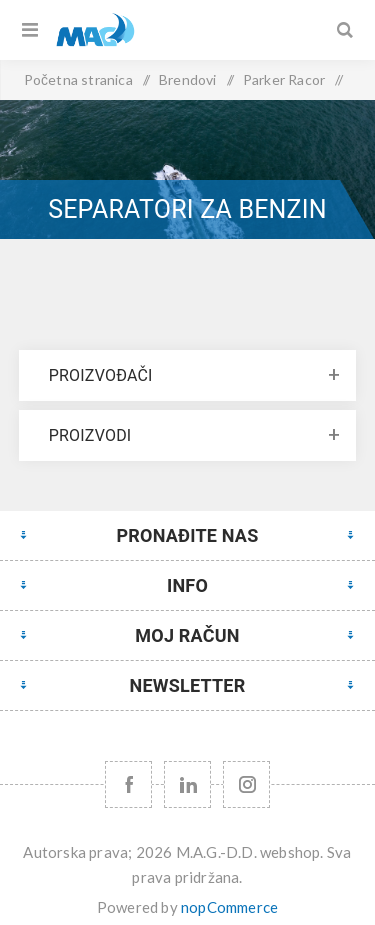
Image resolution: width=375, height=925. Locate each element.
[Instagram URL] (246, 784)
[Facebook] (128, 784)
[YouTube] (187, 784)
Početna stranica (78, 79)
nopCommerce (229, 907)
